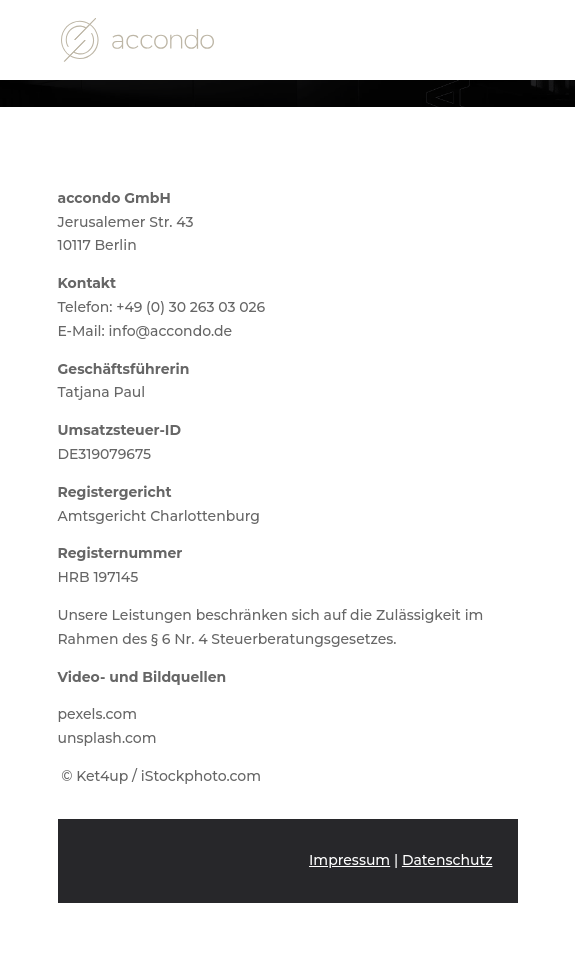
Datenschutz (447, 860)
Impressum (349, 860)
